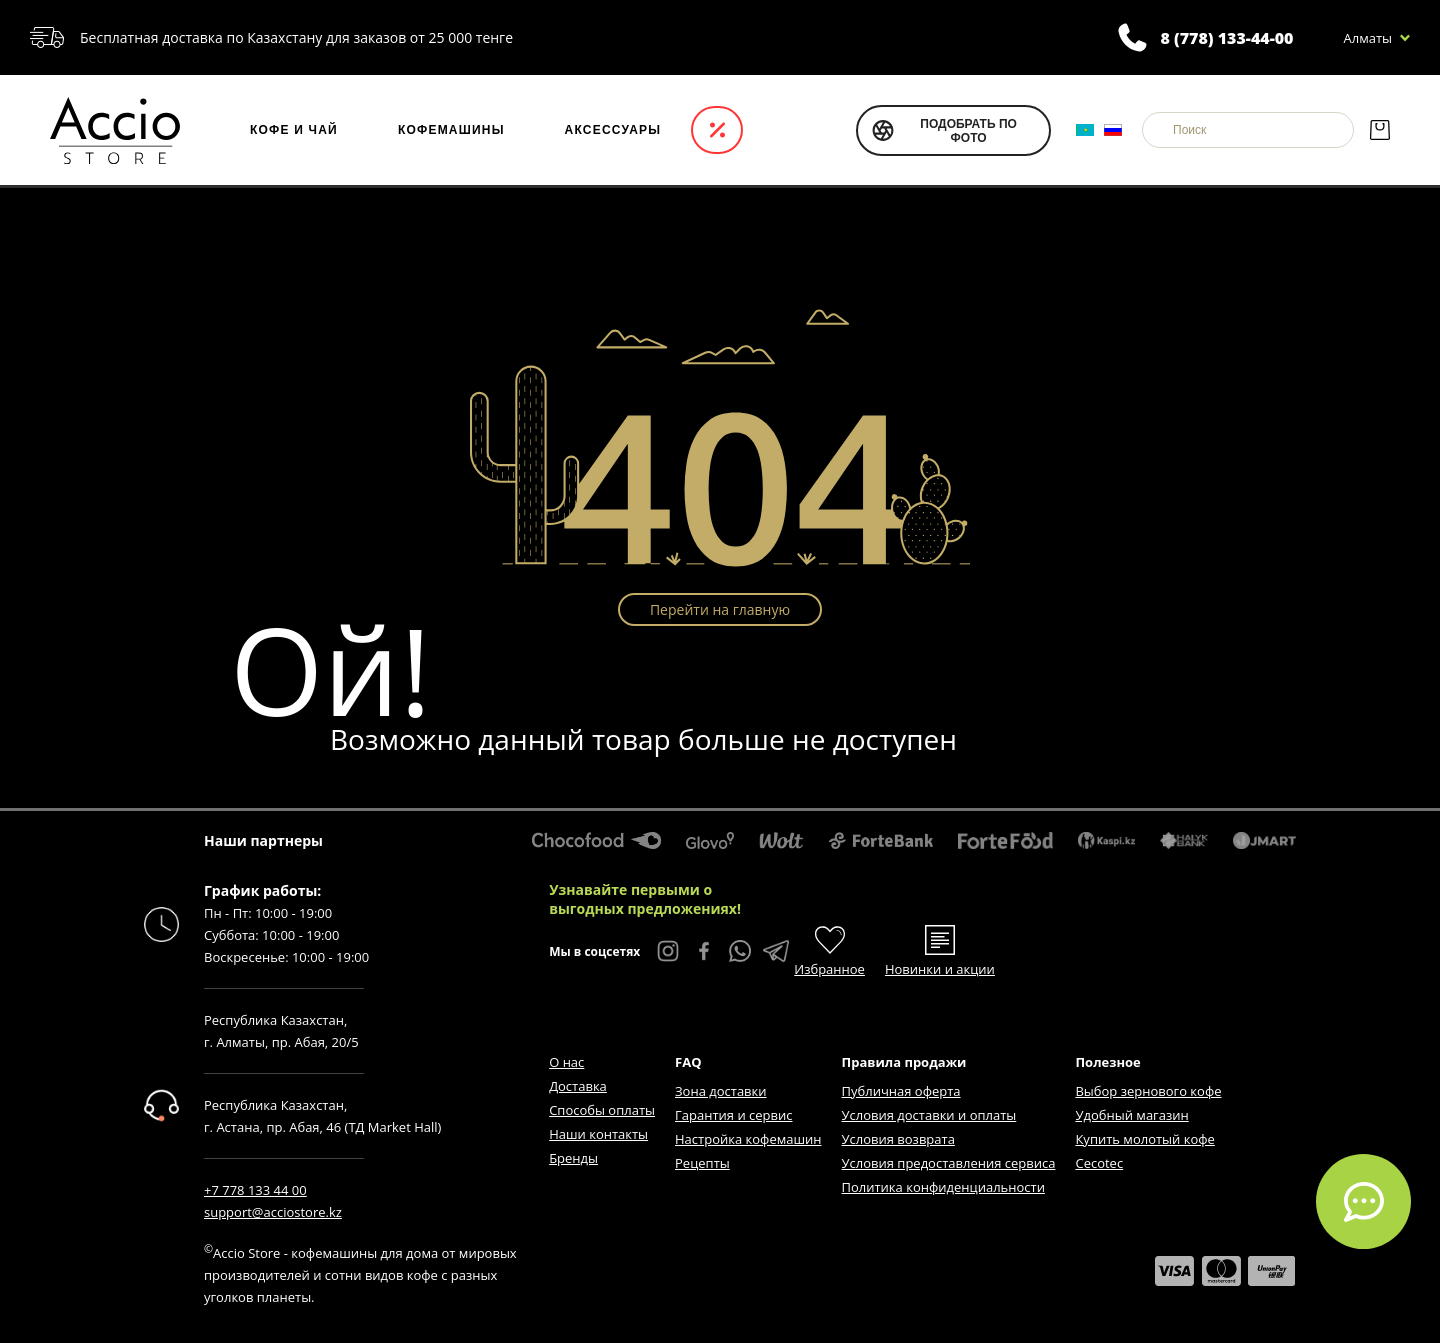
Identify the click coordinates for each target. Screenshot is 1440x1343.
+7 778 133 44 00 (255, 1190)
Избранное (829, 969)
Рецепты (702, 1163)
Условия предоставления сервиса (949, 1163)
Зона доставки (721, 1091)
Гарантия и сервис (733, 1115)
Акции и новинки (717, 130)
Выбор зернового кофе (1148, 1091)
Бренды (573, 1158)
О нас (566, 1062)
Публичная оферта (901, 1091)
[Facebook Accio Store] (704, 951)
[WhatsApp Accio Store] (740, 951)
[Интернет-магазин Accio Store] (115, 130)
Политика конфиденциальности (943, 1187)
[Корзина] (1379, 130)
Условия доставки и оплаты (929, 1115)
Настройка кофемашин (748, 1139)
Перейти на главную (720, 609)
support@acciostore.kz (273, 1212)
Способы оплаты (602, 1110)
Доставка (578, 1086)
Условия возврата (898, 1139)
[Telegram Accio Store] (776, 951)
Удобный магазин (1131, 1115)
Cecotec (1099, 1163)
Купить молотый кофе (1144, 1139)
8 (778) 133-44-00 (1226, 38)
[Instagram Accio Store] (668, 951)
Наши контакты (598, 1134)
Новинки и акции (940, 969)
